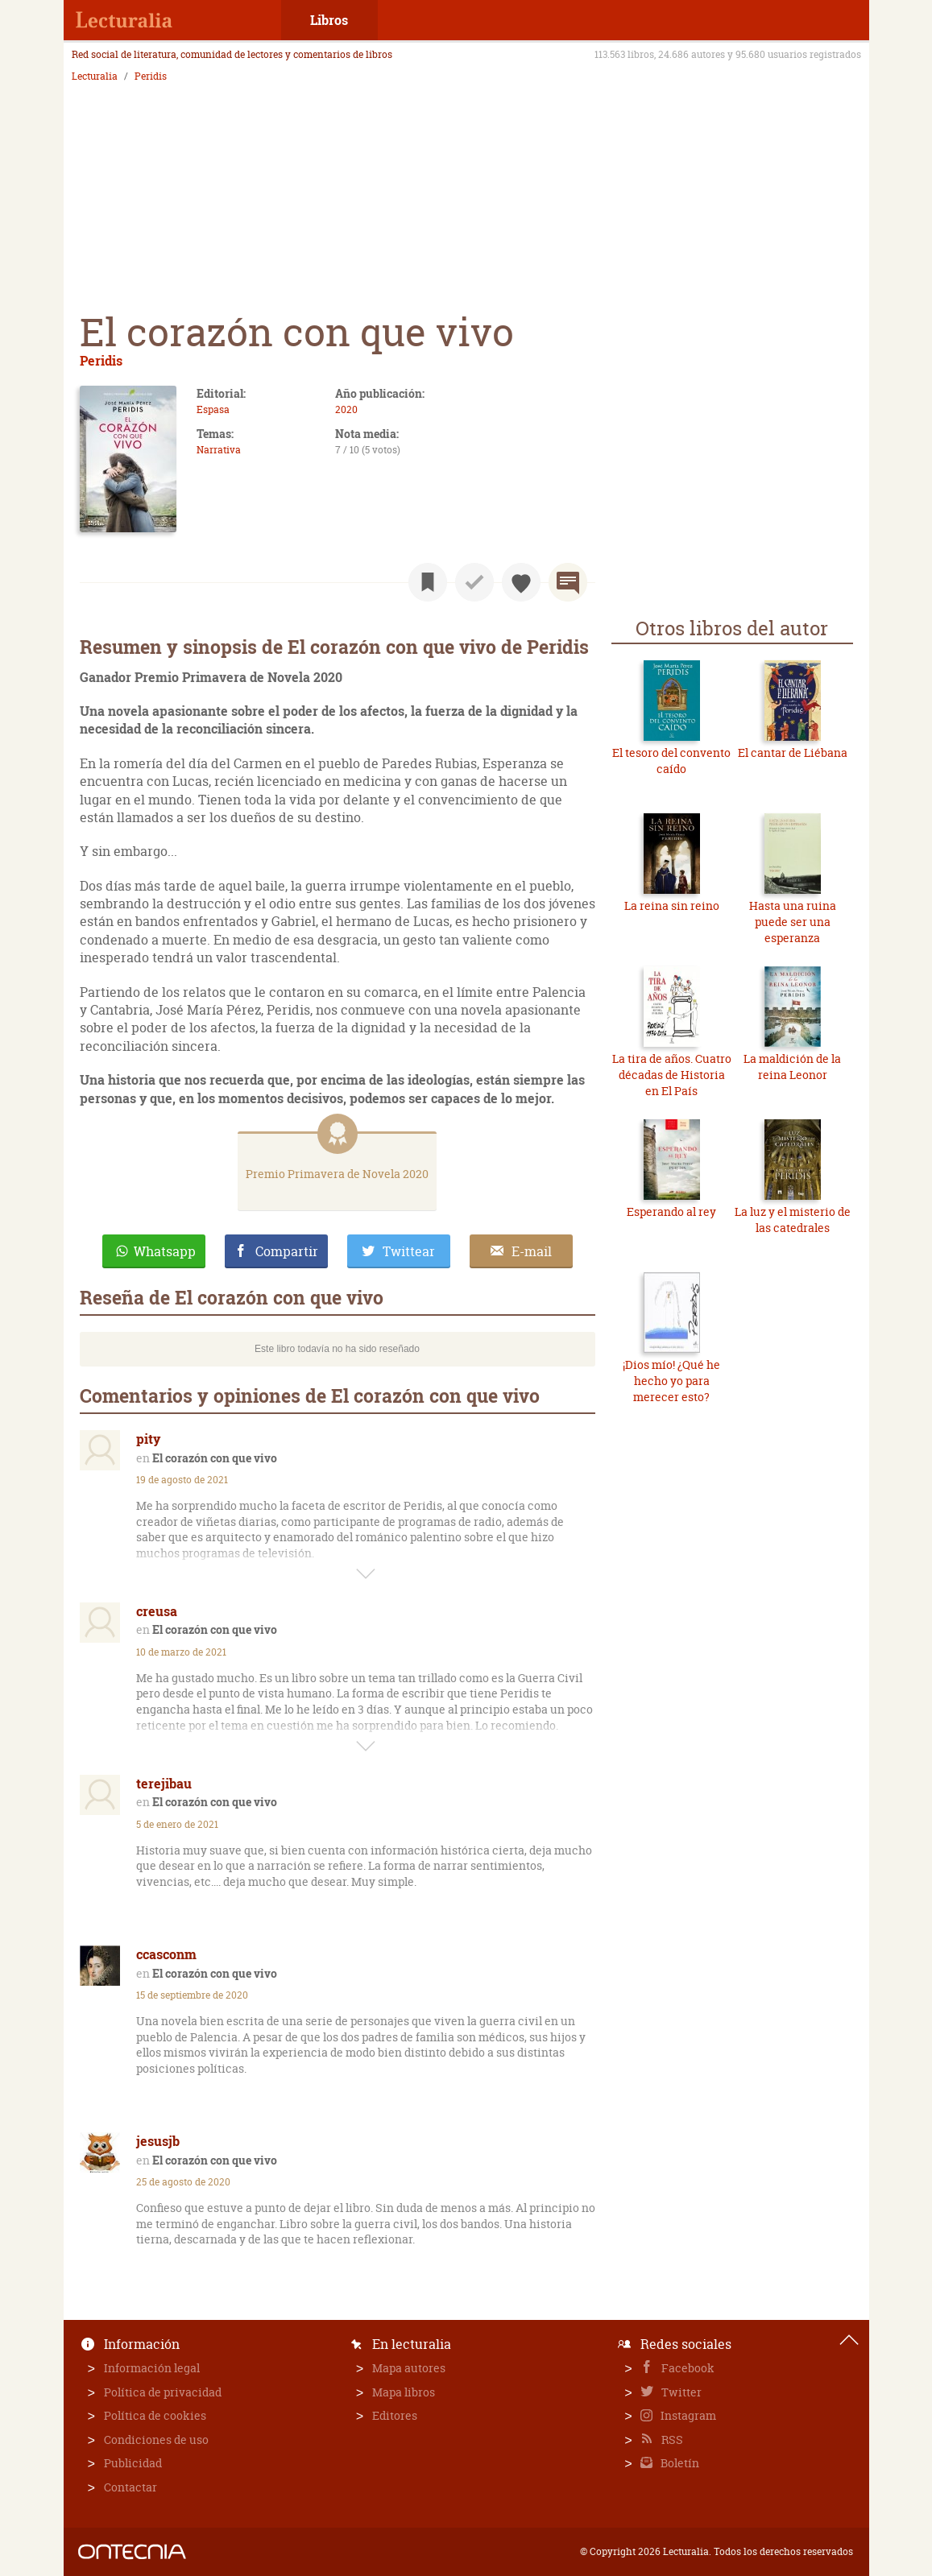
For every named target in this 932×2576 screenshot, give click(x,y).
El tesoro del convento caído (671, 760)
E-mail (532, 1251)
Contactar (130, 2487)
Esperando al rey (671, 1211)
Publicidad (133, 2463)
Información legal (152, 2367)
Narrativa (219, 450)
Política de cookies (155, 2415)
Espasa (213, 409)
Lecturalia (95, 76)
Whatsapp (165, 1251)
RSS (671, 2439)
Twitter (680, 2392)
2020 (346, 409)
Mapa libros (403, 2392)
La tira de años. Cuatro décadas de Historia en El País (671, 1074)
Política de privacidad (163, 2392)
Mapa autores (408, 2367)
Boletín (678, 2463)
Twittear (409, 1251)
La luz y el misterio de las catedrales (793, 1219)
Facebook (687, 2367)
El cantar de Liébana (792, 752)
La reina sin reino (671, 905)
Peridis (151, 76)
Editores (394, 2415)
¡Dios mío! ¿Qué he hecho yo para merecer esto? (671, 1380)
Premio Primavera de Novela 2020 (337, 1173)
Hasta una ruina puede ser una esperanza (792, 921)
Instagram (687, 2415)
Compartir (286, 1251)
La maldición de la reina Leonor (792, 1066)
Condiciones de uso (156, 2439)
